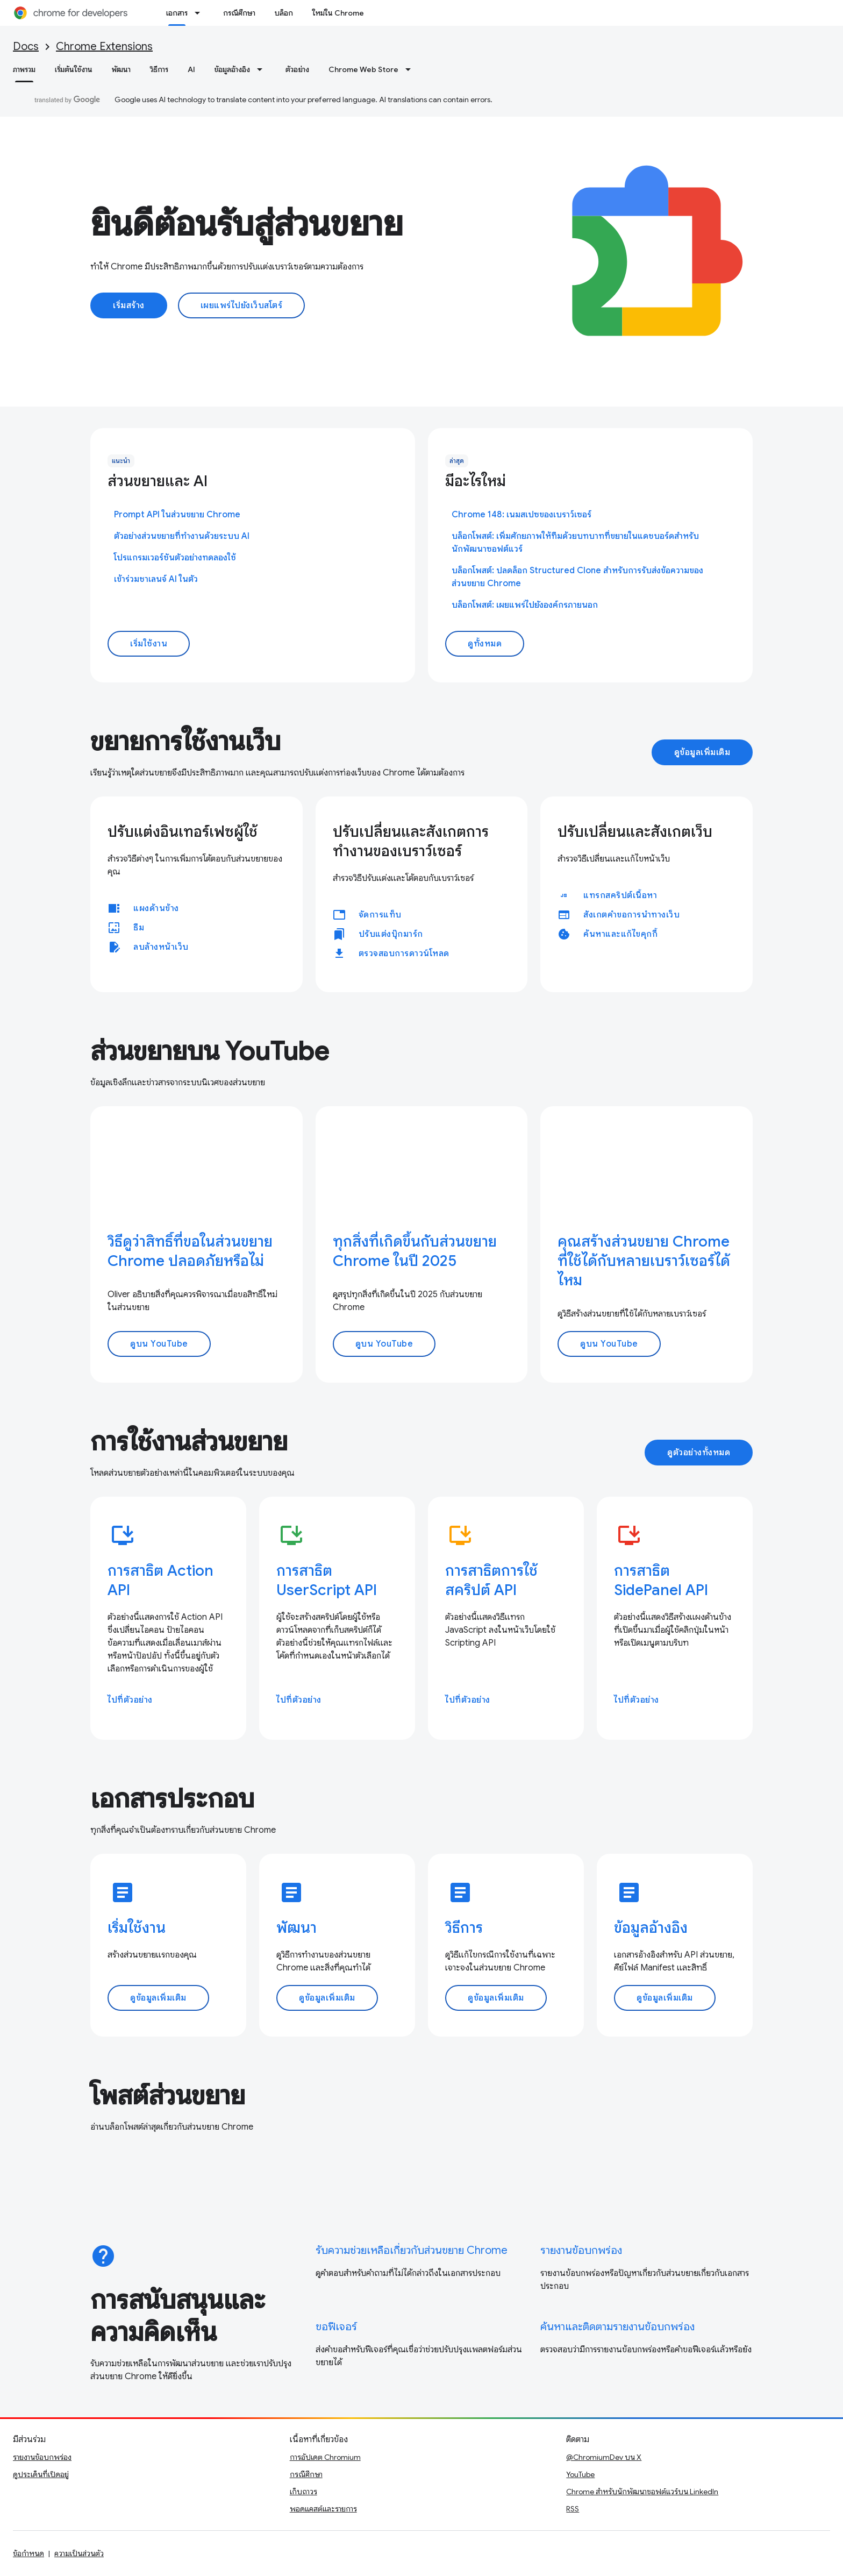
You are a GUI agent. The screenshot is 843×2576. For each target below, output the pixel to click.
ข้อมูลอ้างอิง (232, 69)
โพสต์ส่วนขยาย (167, 2096)
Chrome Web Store (363, 69)
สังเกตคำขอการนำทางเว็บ (631, 914)
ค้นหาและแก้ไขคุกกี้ (620, 934)
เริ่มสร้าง (129, 305)
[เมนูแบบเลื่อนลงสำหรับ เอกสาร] (200, 12)
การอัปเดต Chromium (325, 2457)
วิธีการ (159, 69)
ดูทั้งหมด (485, 643)
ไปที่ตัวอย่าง (130, 1700)
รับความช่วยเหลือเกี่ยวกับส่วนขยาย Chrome (412, 2250)
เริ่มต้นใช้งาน (73, 69)
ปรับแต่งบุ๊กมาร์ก (391, 934)
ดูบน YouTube (159, 1344)
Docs (26, 46)
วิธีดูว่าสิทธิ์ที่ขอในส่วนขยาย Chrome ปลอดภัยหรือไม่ (190, 1251)
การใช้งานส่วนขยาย (189, 1442)
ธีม (138, 927)
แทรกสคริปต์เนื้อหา (620, 895)
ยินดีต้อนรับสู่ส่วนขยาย (246, 223)
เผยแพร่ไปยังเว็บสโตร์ (242, 305)
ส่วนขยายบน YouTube (209, 1051)
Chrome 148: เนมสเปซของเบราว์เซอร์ (521, 514)
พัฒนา (121, 69)
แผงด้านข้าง (156, 908)
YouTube (580, 2474)
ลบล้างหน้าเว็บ (161, 947)
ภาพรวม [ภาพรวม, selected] (24, 69)
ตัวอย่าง (297, 69)
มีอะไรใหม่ (475, 481)
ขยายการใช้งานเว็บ (185, 741)
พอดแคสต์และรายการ (323, 2509)
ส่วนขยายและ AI (158, 481)
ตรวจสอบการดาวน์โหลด (404, 953)
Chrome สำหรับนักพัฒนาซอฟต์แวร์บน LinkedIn (642, 2491)
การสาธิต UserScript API (326, 1580)
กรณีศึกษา (239, 13)
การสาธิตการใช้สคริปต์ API (491, 1580)
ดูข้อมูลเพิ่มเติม (702, 752)
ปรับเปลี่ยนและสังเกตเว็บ (635, 831)
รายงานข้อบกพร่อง (581, 2250)
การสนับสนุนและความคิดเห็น (178, 2316)
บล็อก (284, 13)
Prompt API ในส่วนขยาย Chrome (177, 514)
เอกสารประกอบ (172, 1799)
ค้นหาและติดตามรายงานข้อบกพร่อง (617, 2326)
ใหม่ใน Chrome (338, 13)
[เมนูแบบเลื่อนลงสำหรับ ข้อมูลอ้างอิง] (263, 69)
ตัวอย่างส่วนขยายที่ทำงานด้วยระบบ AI (181, 536)
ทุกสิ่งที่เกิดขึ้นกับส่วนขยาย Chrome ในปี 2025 (415, 1251)
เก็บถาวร (303, 2491)
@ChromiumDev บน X (603, 2457)
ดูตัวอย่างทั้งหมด (698, 1452)
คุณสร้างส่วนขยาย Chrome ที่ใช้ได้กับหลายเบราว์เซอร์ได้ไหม (644, 1261)
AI (191, 69)
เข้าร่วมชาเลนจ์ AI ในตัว (156, 579)
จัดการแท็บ (380, 914)
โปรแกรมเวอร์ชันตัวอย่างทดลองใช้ (175, 557)
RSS (572, 2509)
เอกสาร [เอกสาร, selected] (177, 13)
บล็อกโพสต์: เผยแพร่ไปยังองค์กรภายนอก (525, 605)
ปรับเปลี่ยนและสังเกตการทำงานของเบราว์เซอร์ (411, 841)
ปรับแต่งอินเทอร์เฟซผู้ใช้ (183, 831)
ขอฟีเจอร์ (336, 2326)
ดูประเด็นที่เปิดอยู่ (41, 2474)
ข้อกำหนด (28, 2553)
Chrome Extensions (104, 46)
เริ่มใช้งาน (148, 643)
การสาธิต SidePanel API (661, 1580)
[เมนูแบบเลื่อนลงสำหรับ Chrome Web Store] (411, 69)
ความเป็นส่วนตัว (79, 2553)
